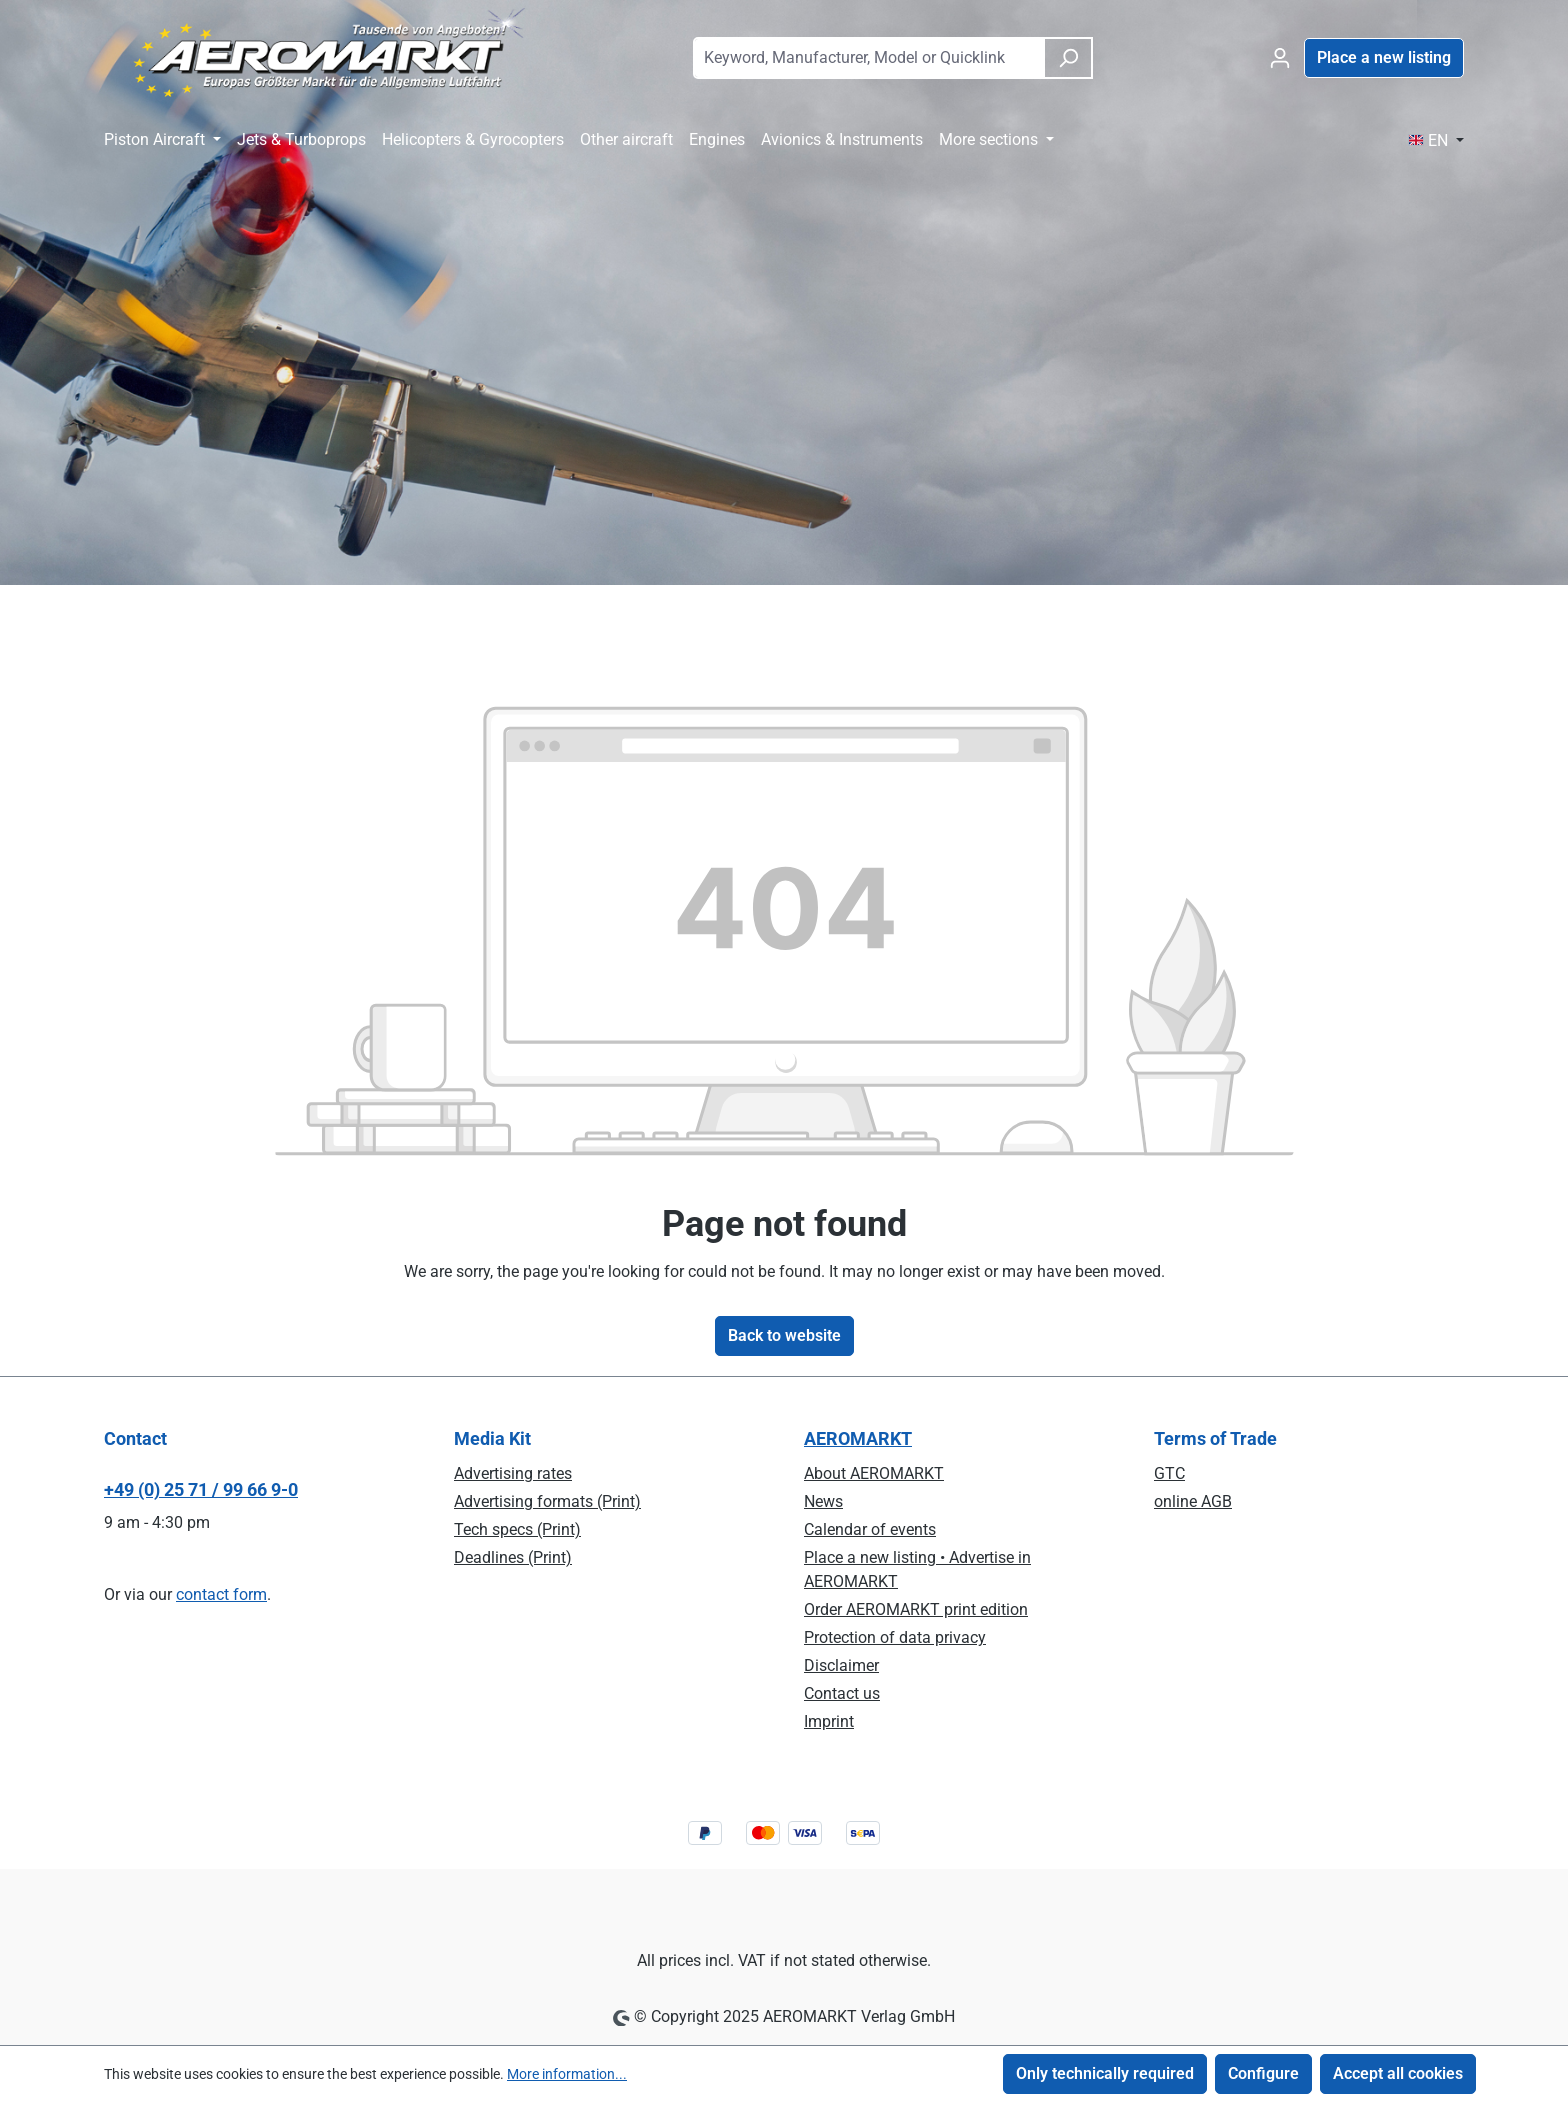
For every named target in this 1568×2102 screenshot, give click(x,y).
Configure (1263, 2073)
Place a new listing (1384, 57)
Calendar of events (870, 1529)
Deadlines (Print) (513, 1557)
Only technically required (1105, 2073)
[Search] (1068, 58)
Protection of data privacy (895, 1637)
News (823, 1501)
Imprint (829, 1721)
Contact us (842, 1693)
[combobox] (868, 58)
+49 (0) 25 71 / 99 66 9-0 (201, 1489)
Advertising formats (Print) (547, 1501)
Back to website (784, 1335)
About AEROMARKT (874, 1473)
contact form (221, 1594)
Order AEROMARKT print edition (916, 1609)
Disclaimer (841, 1665)
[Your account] (1280, 58)
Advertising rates (513, 1473)
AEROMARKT (858, 1438)
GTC (1169, 1473)
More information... (567, 2074)
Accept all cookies (1398, 2073)
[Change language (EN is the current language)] (1436, 141)
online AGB (1193, 1501)
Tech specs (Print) (517, 1529)
